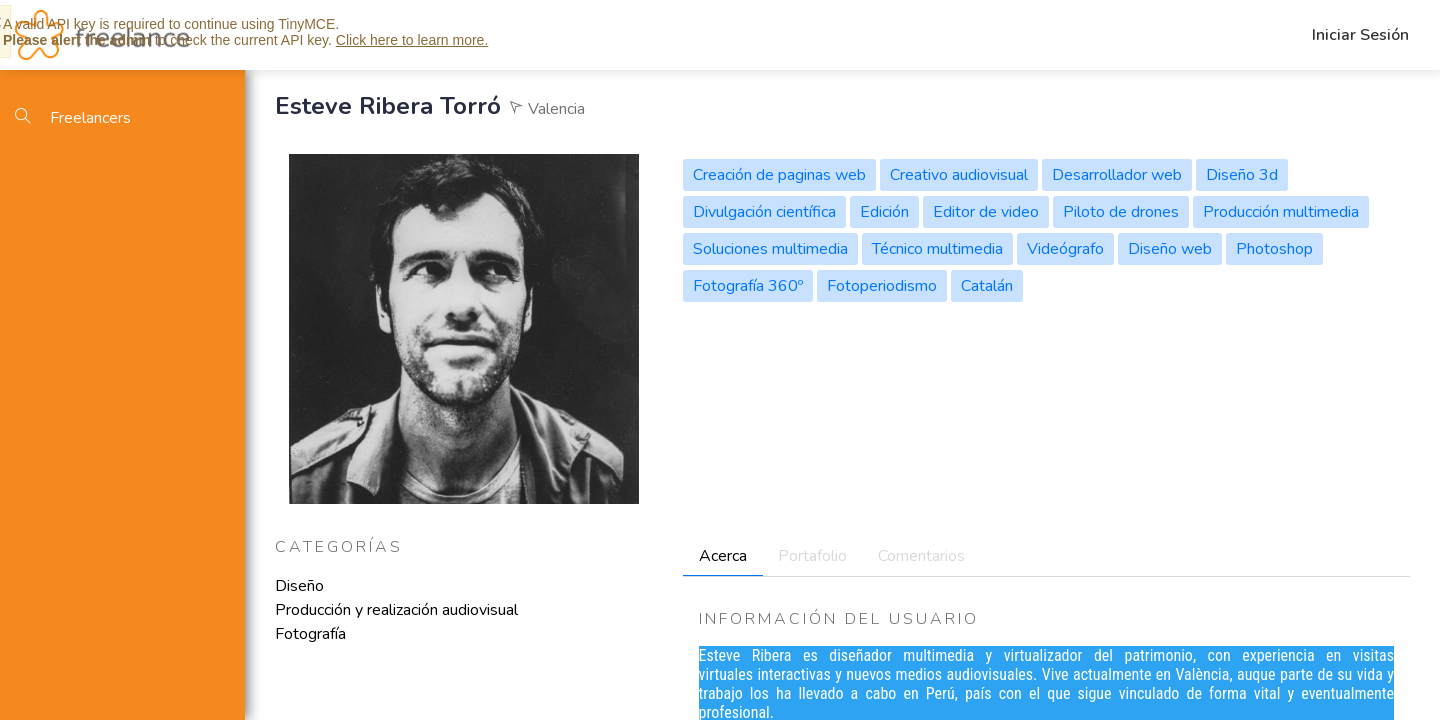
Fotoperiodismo (882, 286)
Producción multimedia (1281, 212)
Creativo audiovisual (959, 175)
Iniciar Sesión (1360, 35)
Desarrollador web (1117, 175)
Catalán (987, 286)
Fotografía (310, 634)
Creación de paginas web (779, 175)
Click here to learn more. (412, 40)
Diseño (299, 586)
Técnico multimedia (937, 249)
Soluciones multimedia (770, 249)
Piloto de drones (1121, 212)
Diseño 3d (1242, 175)
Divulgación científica (764, 212)
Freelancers (73, 118)
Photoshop (1274, 249)
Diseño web (1170, 249)
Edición (884, 212)
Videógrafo (1065, 249)
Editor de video (986, 212)
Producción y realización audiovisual (396, 610)
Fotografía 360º (748, 286)
